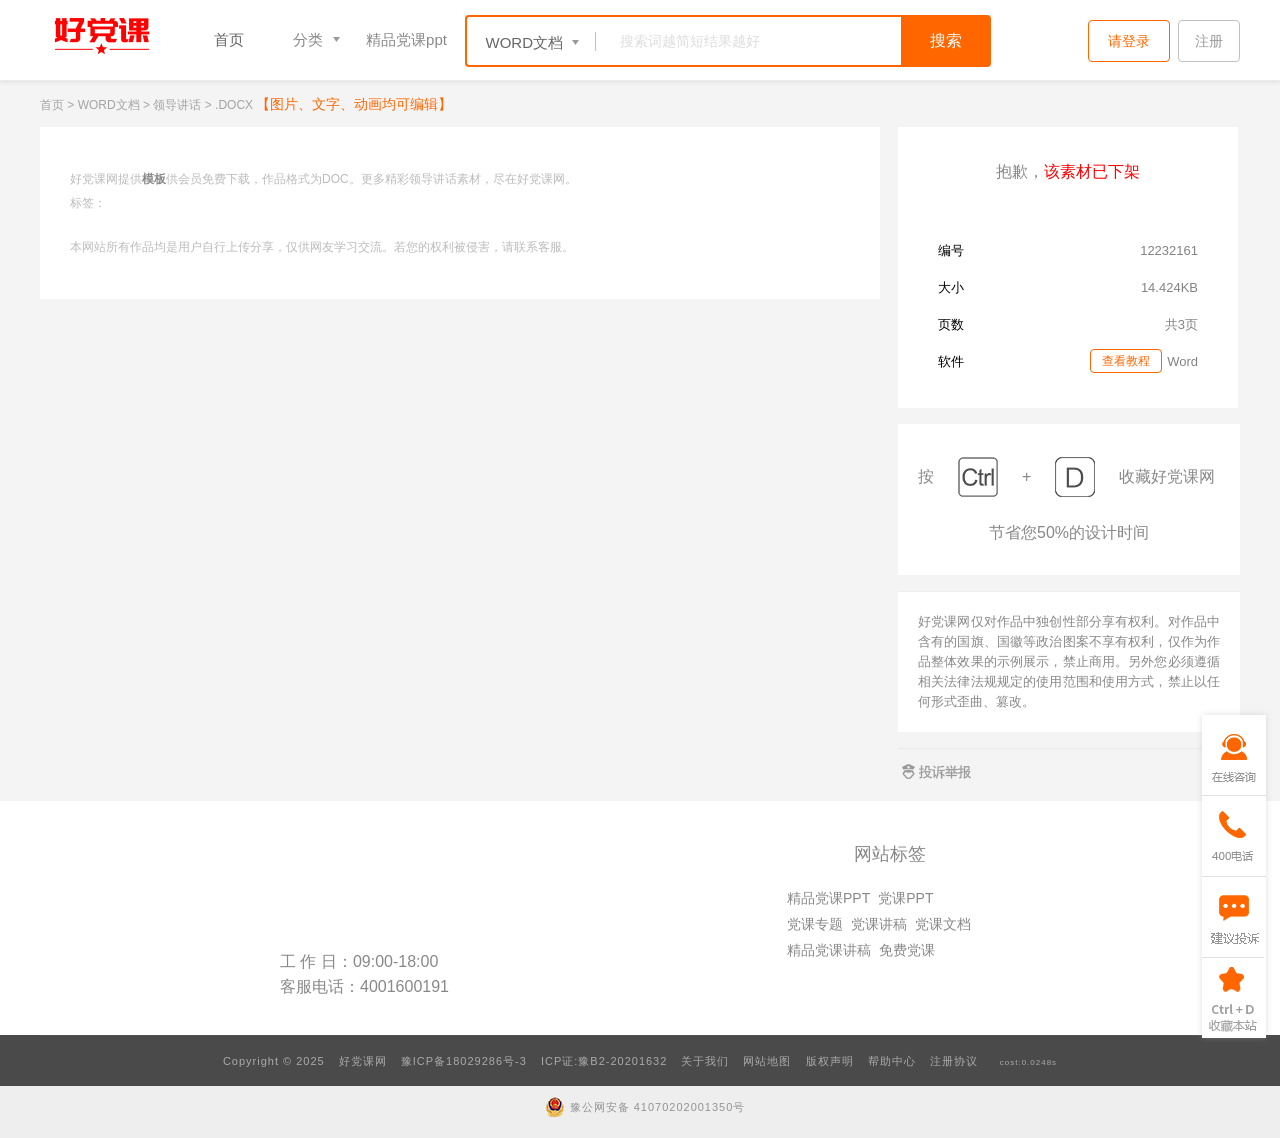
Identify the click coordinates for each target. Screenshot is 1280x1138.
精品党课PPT (828, 898)
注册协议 (954, 1061)
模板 (154, 179)
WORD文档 (109, 105)
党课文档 (943, 924)
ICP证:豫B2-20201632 (604, 1061)
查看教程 (1126, 361)
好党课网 (363, 1061)
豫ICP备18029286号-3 (464, 1061)
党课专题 (815, 924)
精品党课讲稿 (829, 950)
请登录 (1129, 41)
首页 (229, 39)
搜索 (946, 40)
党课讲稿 (879, 924)
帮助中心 (892, 1061)
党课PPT (905, 898)
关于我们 (705, 1061)
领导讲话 (177, 105)
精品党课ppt (406, 39)
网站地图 (767, 1061)
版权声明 (830, 1061)
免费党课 (907, 950)
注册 (1209, 41)
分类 (308, 39)
